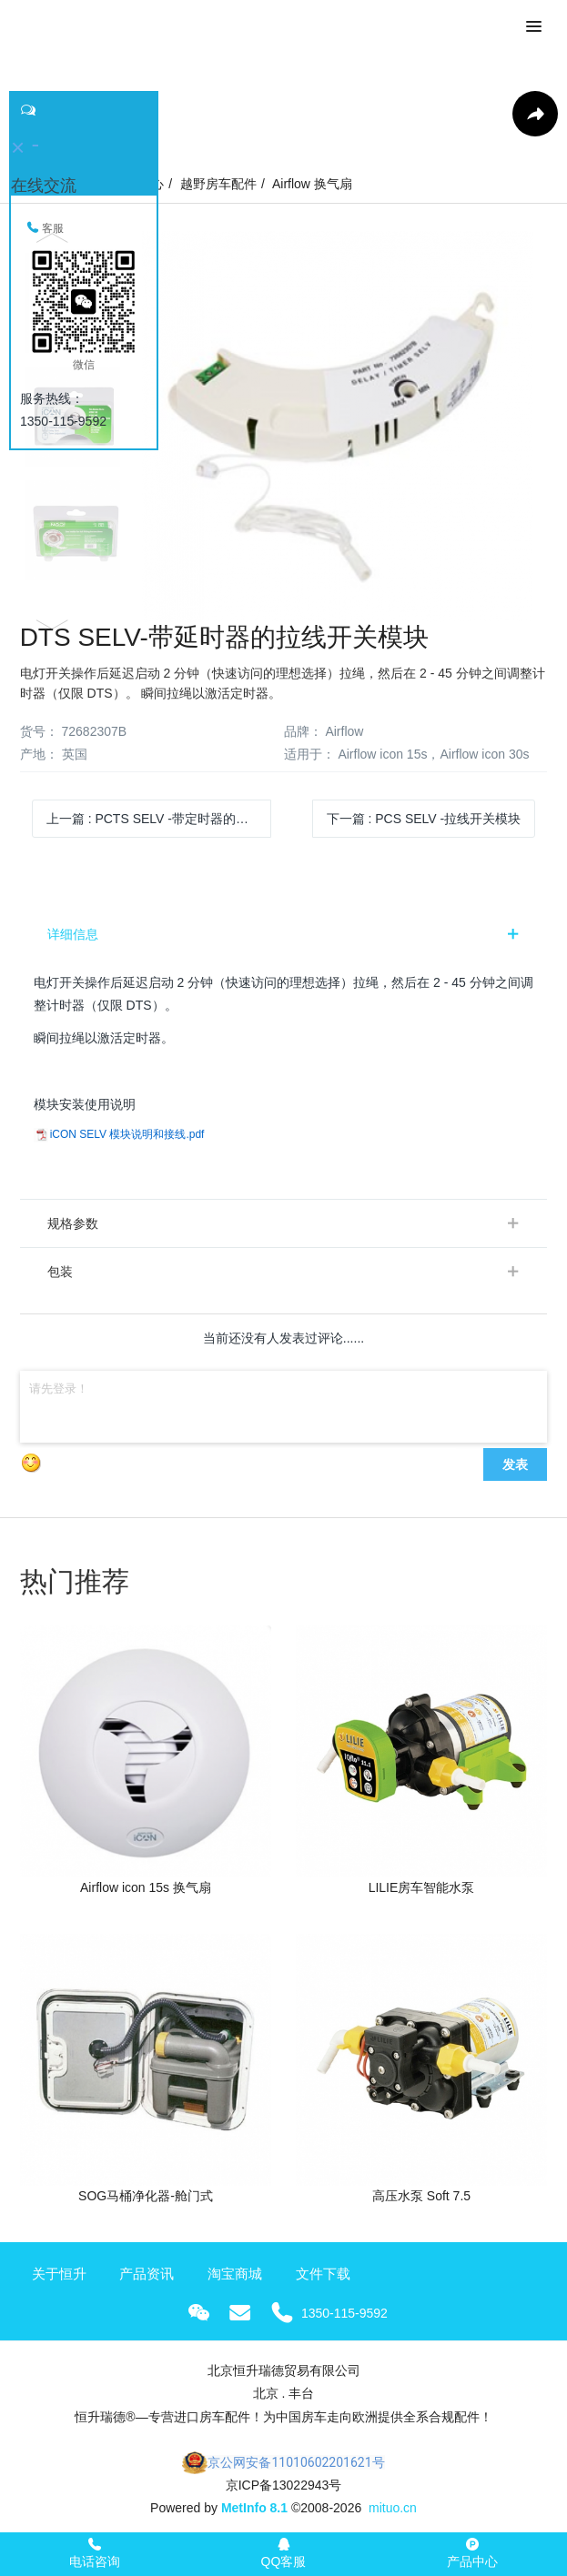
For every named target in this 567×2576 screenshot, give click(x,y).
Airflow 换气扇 (312, 183)
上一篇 (159, 818)
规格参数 (72, 1223)
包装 (60, 1271)
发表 (515, 1464)
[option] (283, 426)
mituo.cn (393, 2508)
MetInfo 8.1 (254, 2508)
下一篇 (424, 818)
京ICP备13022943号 (284, 2485)
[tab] (284, 934)
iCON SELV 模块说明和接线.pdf (127, 1134)
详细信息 (72, 934)
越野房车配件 (218, 183)
